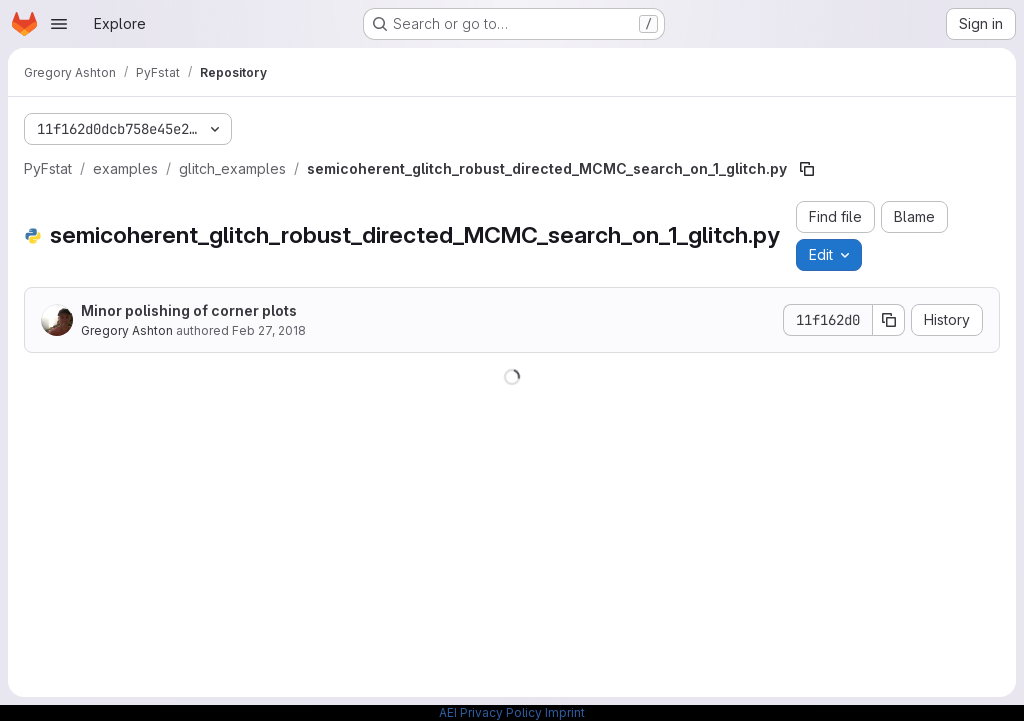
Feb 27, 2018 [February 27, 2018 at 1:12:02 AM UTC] (269, 330)
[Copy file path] (807, 169)
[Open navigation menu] (59, 24)
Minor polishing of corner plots (189, 310)
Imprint (565, 712)
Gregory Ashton (127, 330)
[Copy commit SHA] (889, 320)
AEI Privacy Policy (490, 712)
